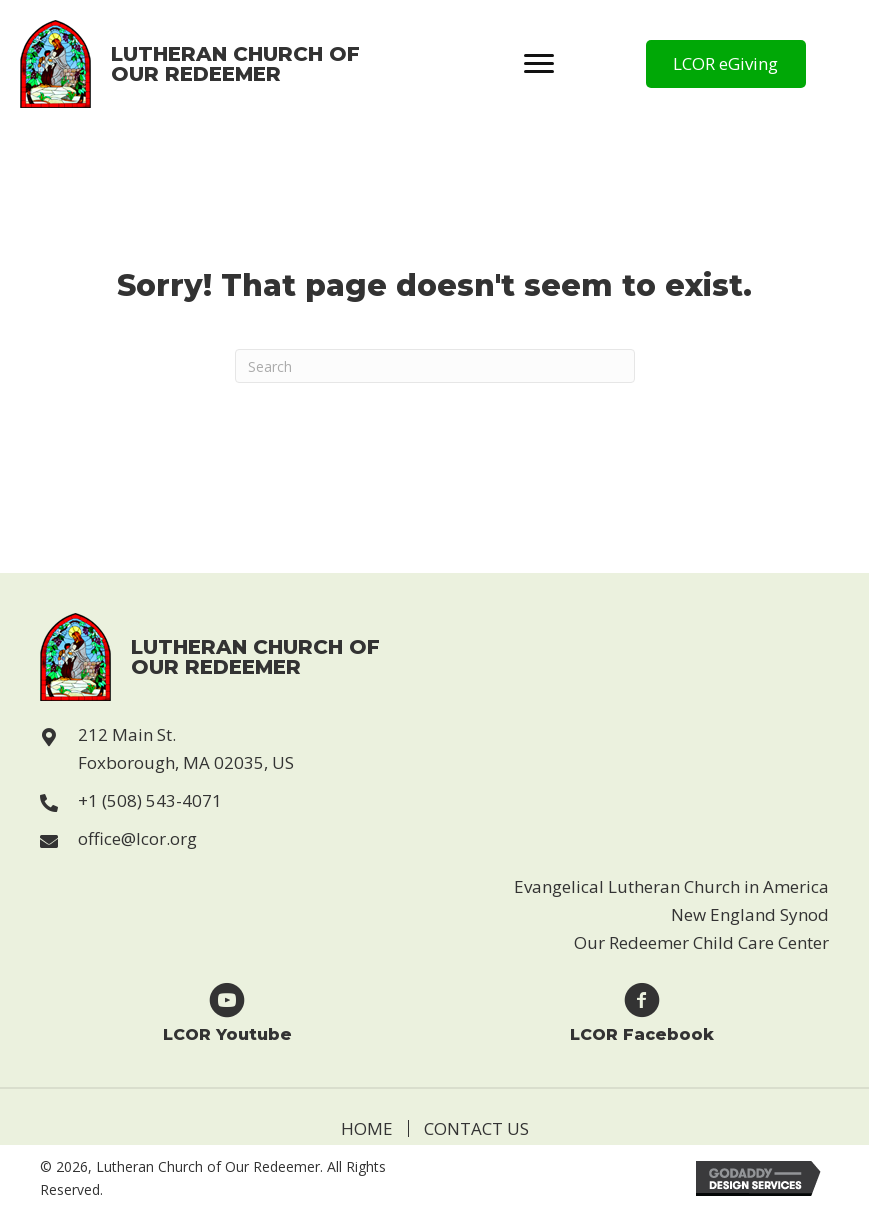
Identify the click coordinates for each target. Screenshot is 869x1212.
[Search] (435, 366)
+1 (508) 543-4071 (150, 800)
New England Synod (750, 914)
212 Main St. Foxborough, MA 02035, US (186, 748)
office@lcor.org (137, 838)
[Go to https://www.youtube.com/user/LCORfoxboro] (227, 1011)
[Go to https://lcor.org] (191, 64)
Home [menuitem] (367, 1128)
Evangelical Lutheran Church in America (671, 886)
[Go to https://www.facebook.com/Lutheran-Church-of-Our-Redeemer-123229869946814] (642, 1011)
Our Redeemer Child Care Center (701, 942)
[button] (726, 64)
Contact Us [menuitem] (476, 1128)
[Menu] (539, 64)
